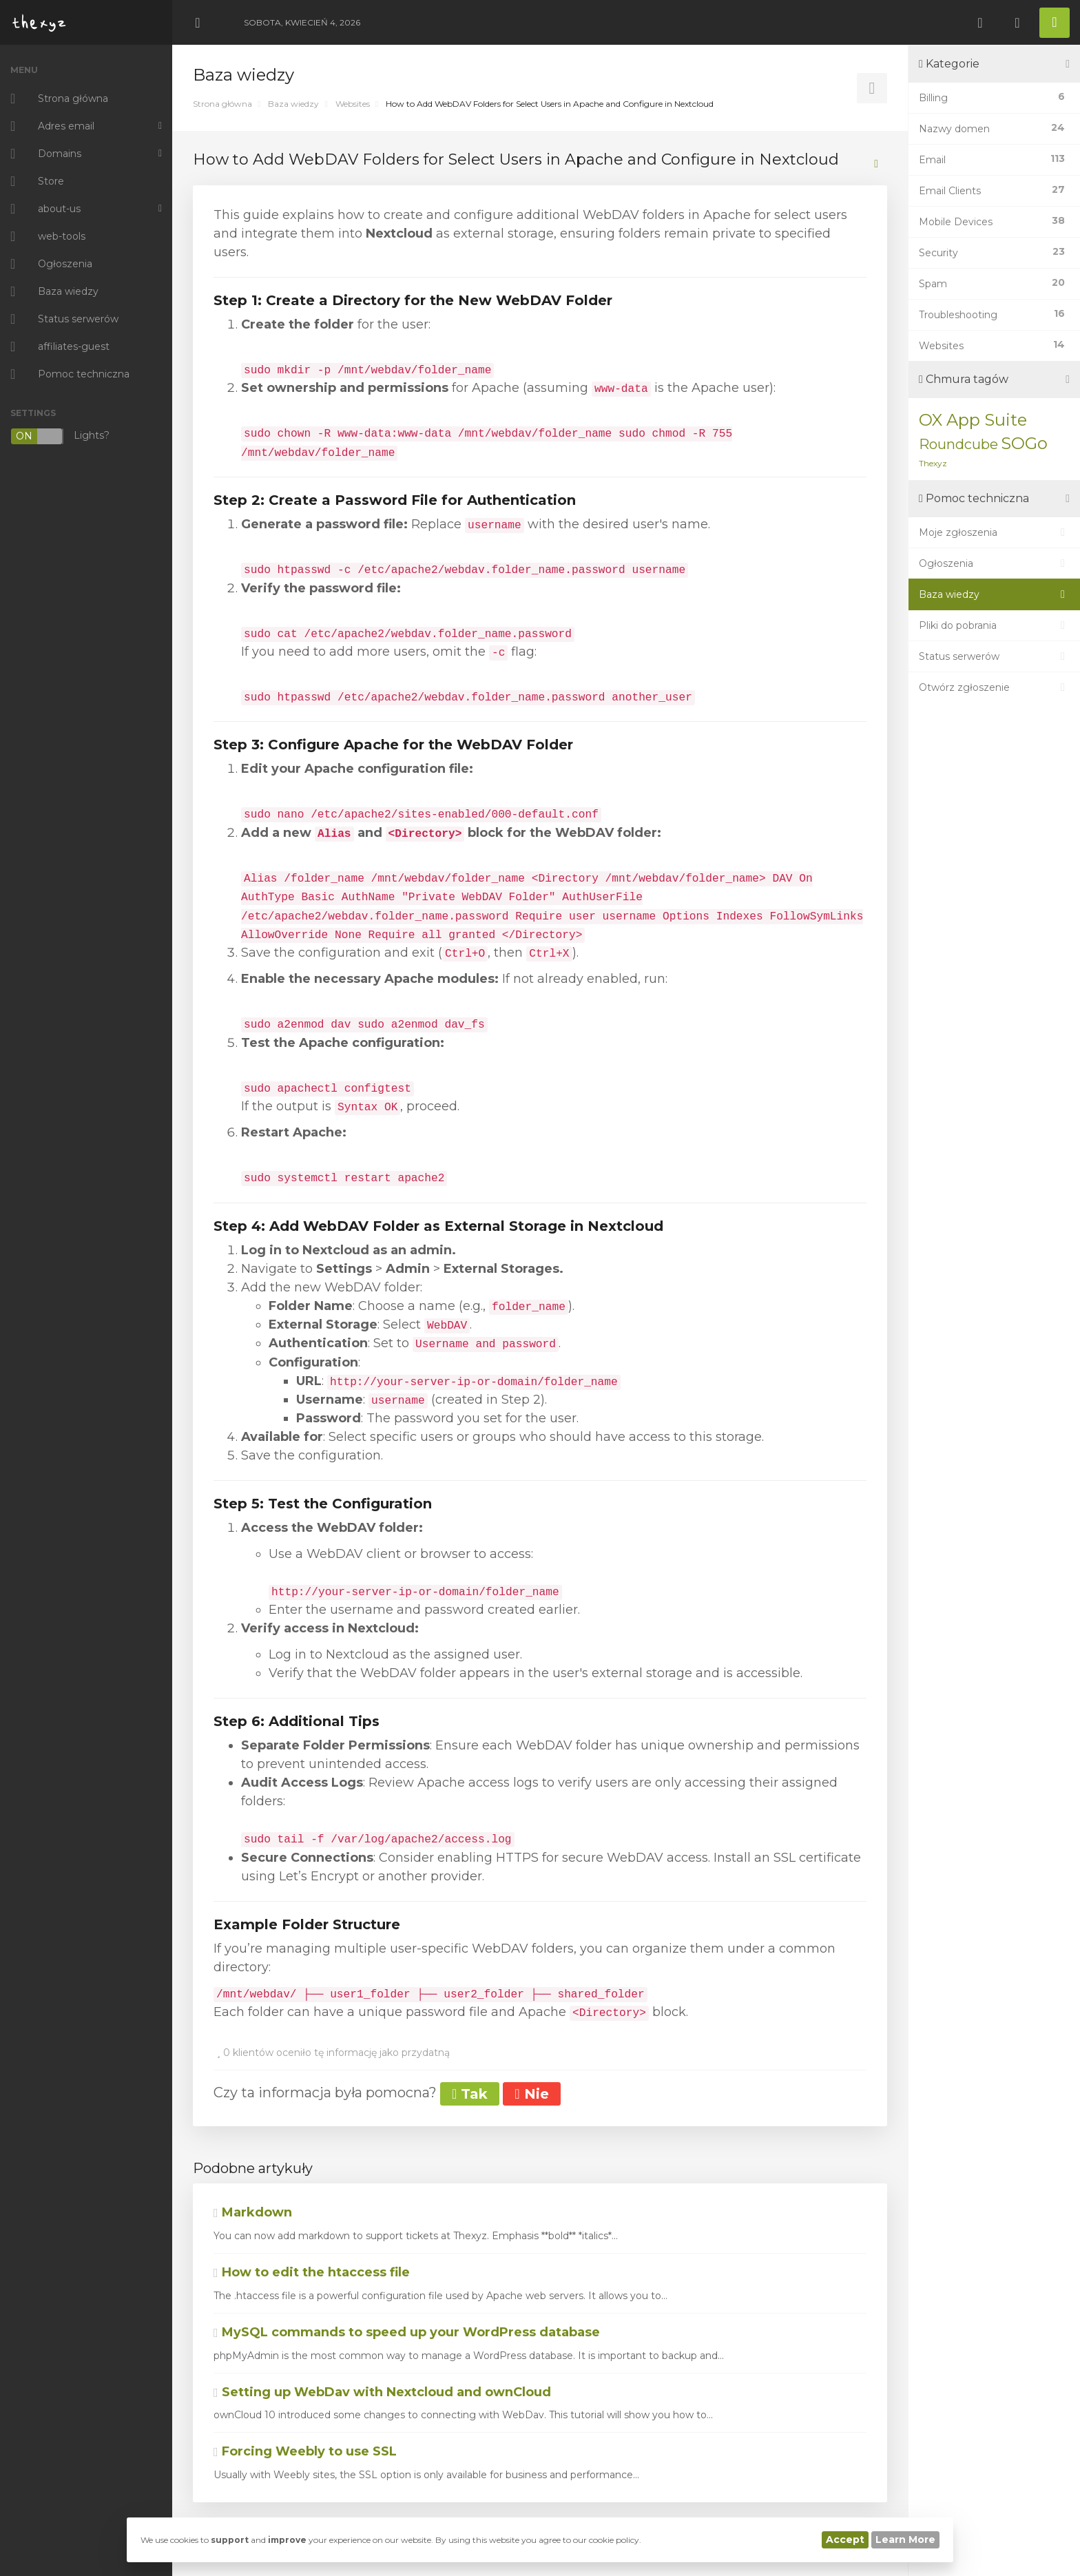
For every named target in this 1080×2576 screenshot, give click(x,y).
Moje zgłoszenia (994, 532)
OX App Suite (973, 420)
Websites (352, 103)
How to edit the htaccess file (312, 2272)
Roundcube (958, 444)
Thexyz (933, 463)
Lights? (60, 436)
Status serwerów (994, 656)
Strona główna (222, 103)
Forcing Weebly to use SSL (305, 2451)
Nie (531, 2094)
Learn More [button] (905, 2539)
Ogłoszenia (994, 563)
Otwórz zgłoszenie (994, 687)
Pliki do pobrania (994, 625)
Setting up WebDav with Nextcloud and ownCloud (382, 2392)
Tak (470, 2094)
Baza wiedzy (293, 103)
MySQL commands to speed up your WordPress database (407, 2332)
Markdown (253, 2212)
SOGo (1024, 443)
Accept (845, 2539)
